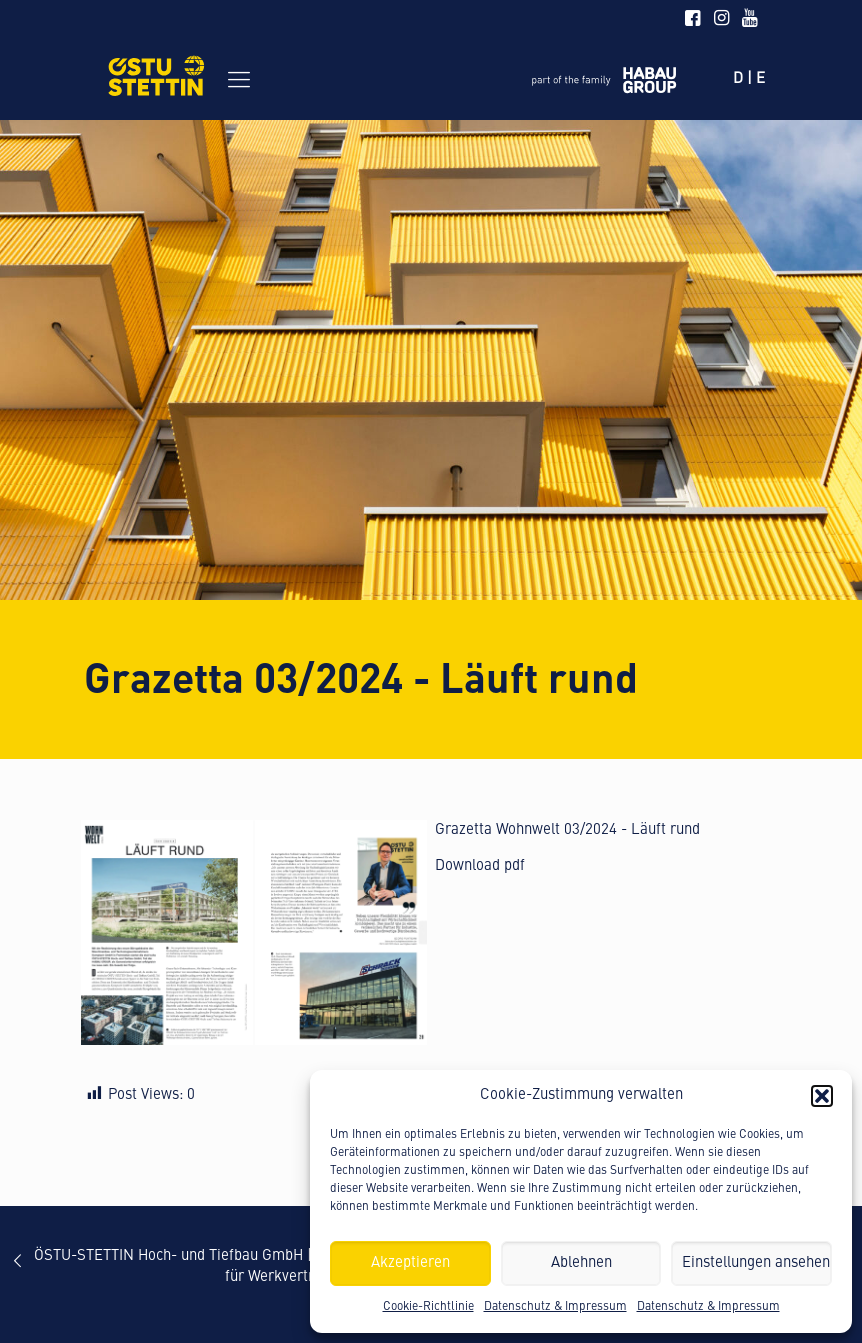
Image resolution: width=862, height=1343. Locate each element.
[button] (822, 1096)
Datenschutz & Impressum (555, 1307)
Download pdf (480, 866)
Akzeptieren (410, 1263)
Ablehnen (581, 1263)
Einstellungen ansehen (756, 1263)
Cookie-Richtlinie (428, 1307)
